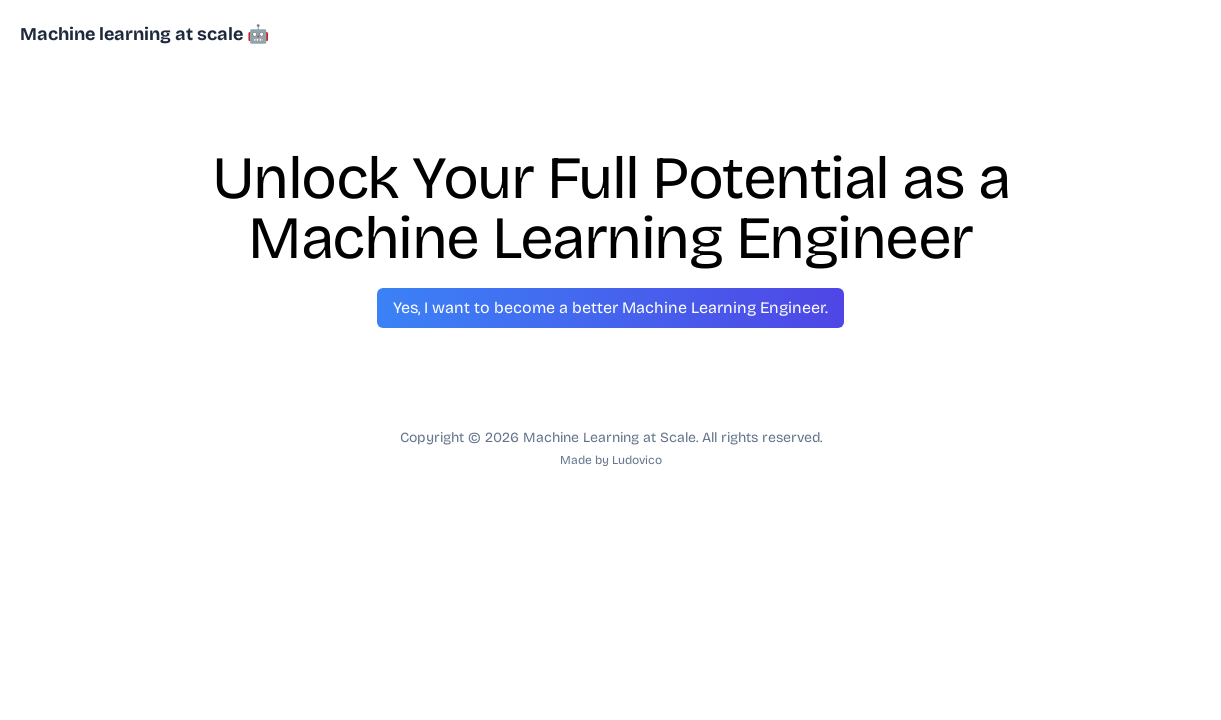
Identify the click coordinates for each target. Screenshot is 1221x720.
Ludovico (637, 460)
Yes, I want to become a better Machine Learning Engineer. (610, 307)
